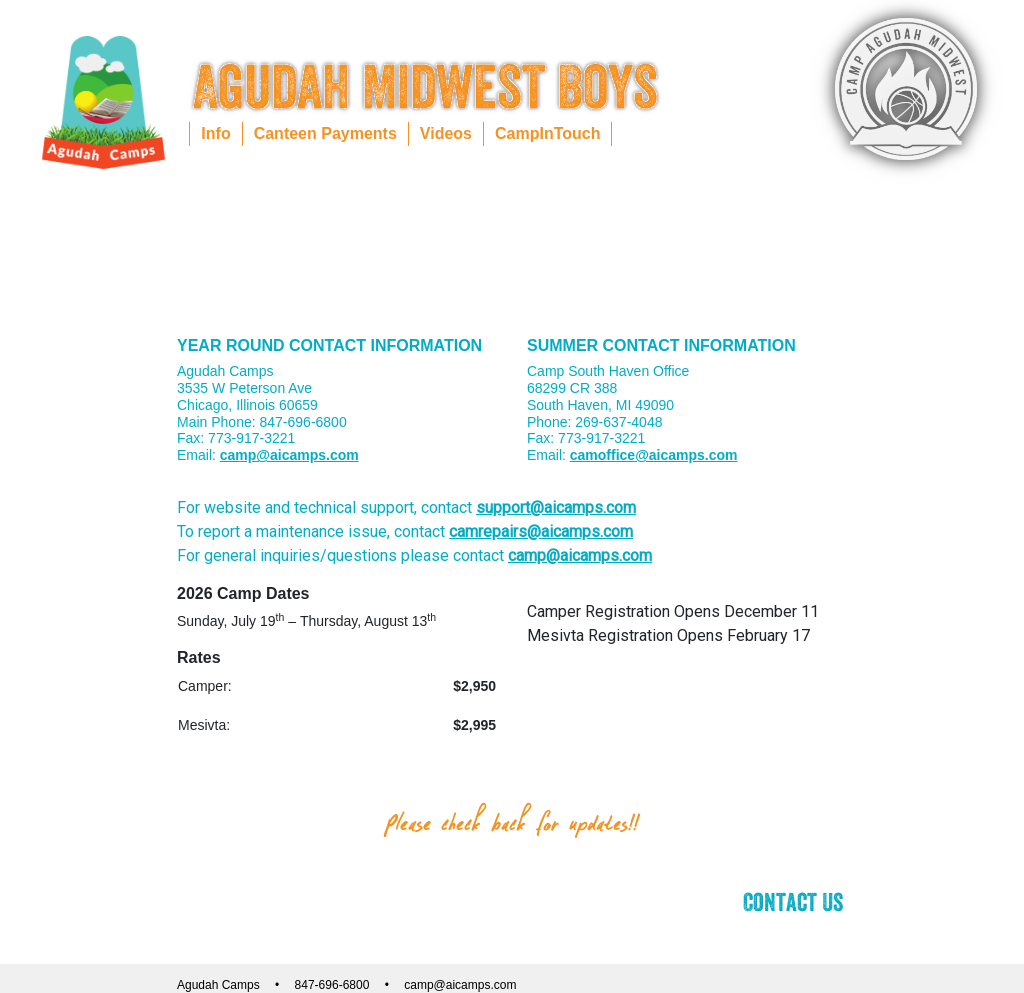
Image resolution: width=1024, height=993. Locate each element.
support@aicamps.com (556, 507)
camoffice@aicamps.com (654, 455)
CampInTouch (547, 133)
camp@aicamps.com (289, 455)
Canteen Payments (325, 133)
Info (215, 133)
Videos (446, 133)
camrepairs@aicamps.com (541, 531)
